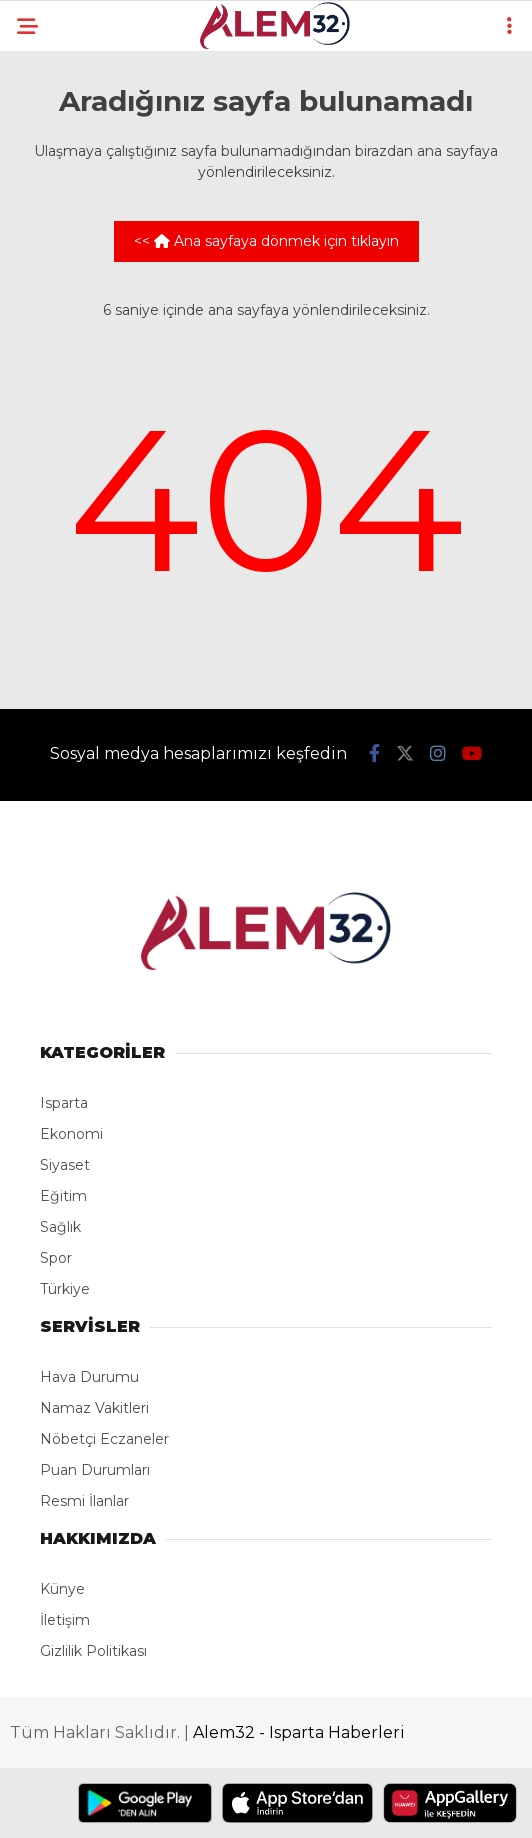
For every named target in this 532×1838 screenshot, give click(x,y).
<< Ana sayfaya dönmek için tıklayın (266, 241)
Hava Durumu (89, 1377)
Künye (62, 1589)
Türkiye (65, 1289)
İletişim (65, 1620)
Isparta (64, 1103)
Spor (56, 1258)
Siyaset (65, 1165)
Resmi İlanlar (84, 1501)
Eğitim (63, 1196)
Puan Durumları (95, 1470)
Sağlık (60, 1227)
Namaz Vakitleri (94, 1408)
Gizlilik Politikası (93, 1651)
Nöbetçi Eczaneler (104, 1439)
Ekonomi (71, 1134)
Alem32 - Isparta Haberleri (299, 1732)
